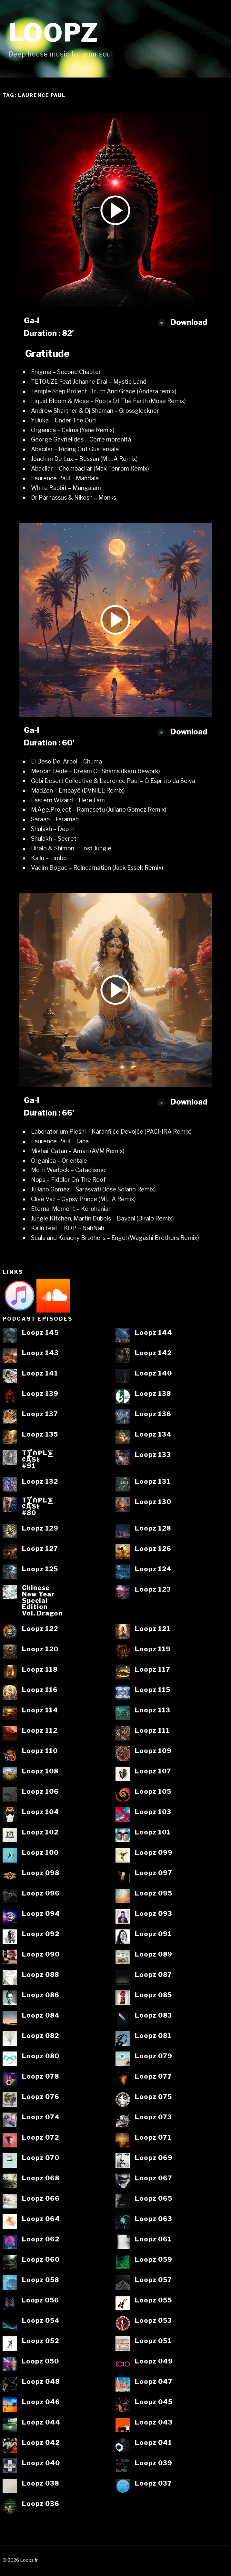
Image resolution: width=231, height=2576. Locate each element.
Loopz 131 (152, 1482)
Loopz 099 (154, 1853)
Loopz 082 (40, 2036)
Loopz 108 (40, 1771)
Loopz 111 (152, 1731)
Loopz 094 (41, 1914)
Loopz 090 (41, 1954)
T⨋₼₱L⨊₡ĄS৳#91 (37, 1459)
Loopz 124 (153, 1569)
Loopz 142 (153, 1353)
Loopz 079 (153, 2056)
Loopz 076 (40, 2097)
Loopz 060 (41, 2260)
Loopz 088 (40, 1975)
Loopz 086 (40, 1995)
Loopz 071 (153, 2138)
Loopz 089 (153, 1954)
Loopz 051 (153, 2341)
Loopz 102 (40, 1832)
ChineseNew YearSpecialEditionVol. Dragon (42, 1601)
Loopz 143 (40, 1353)
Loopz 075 (153, 2097)
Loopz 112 (39, 1731)
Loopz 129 (40, 1528)
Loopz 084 (41, 2015)
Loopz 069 (154, 2158)
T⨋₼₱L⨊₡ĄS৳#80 (37, 1506)
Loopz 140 (153, 1373)
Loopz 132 (40, 1482)
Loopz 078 (40, 2076)
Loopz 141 (40, 1373)
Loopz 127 (40, 1549)
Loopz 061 (153, 2239)
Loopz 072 (40, 2138)
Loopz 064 (41, 2219)
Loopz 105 (153, 1792)
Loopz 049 (154, 2361)
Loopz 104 (40, 1812)
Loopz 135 (40, 1434)
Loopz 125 (40, 1569)
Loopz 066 (41, 2199)
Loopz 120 (40, 1649)
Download (182, 322)
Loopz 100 (40, 1853)
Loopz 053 (153, 2321)
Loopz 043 (154, 2422)
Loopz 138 (153, 1394)
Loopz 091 (153, 1934)
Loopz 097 (153, 1873)
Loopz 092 (40, 1934)
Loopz (53, 33)
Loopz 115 (152, 1690)
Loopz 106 (40, 1792)
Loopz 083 (153, 2015)
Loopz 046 (41, 2402)
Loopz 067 (153, 2178)
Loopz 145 (40, 1333)
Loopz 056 (40, 2300)
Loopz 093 (153, 1914)
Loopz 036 (40, 2504)
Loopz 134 (153, 1434)
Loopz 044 (41, 2422)
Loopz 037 (153, 2483)
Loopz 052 (40, 2341)
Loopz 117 (152, 1670)
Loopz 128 (153, 1528)
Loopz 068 (40, 2178)
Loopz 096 (41, 1893)
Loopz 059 (153, 2260)
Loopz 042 (41, 2443)
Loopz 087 (153, 1975)
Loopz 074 (41, 2117)
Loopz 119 (153, 1649)
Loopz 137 (40, 1414)
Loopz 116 (40, 1690)
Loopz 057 (153, 2280)
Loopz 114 (40, 1710)
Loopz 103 (153, 1812)
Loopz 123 (153, 1589)
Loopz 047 (154, 2382)
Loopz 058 (40, 2280)
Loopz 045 (154, 2402)
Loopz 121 (152, 1629)
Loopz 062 (40, 2239)
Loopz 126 (153, 1549)
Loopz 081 (153, 2036)
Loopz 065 (153, 2199)
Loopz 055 (153, 2300)
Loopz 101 (153, 1832)
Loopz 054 (41, 2321)
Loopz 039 (153, 2463)
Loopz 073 (153, 2117)
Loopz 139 (40, 1394)
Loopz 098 (40, 1873)
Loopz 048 (41, 2382)
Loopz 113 (152, 1710)
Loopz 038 (40, 2483)
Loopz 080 (40, 2056)
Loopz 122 (40, 1629)
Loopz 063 (153, 2219)
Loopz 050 (40, 2361)
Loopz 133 (153, 1455)
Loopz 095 (153, 1893)
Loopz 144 (153, 1333)
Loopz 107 (153, 1771)
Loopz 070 (40, 2158)
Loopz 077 (153, 2076)
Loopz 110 (40, 1751)
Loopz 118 (39, 1670)
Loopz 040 (41, 2463)
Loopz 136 (153, 1414)
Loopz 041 (153, 2443)
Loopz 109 (153, 1751)
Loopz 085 (153, 1995)
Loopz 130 (153, 1502)
